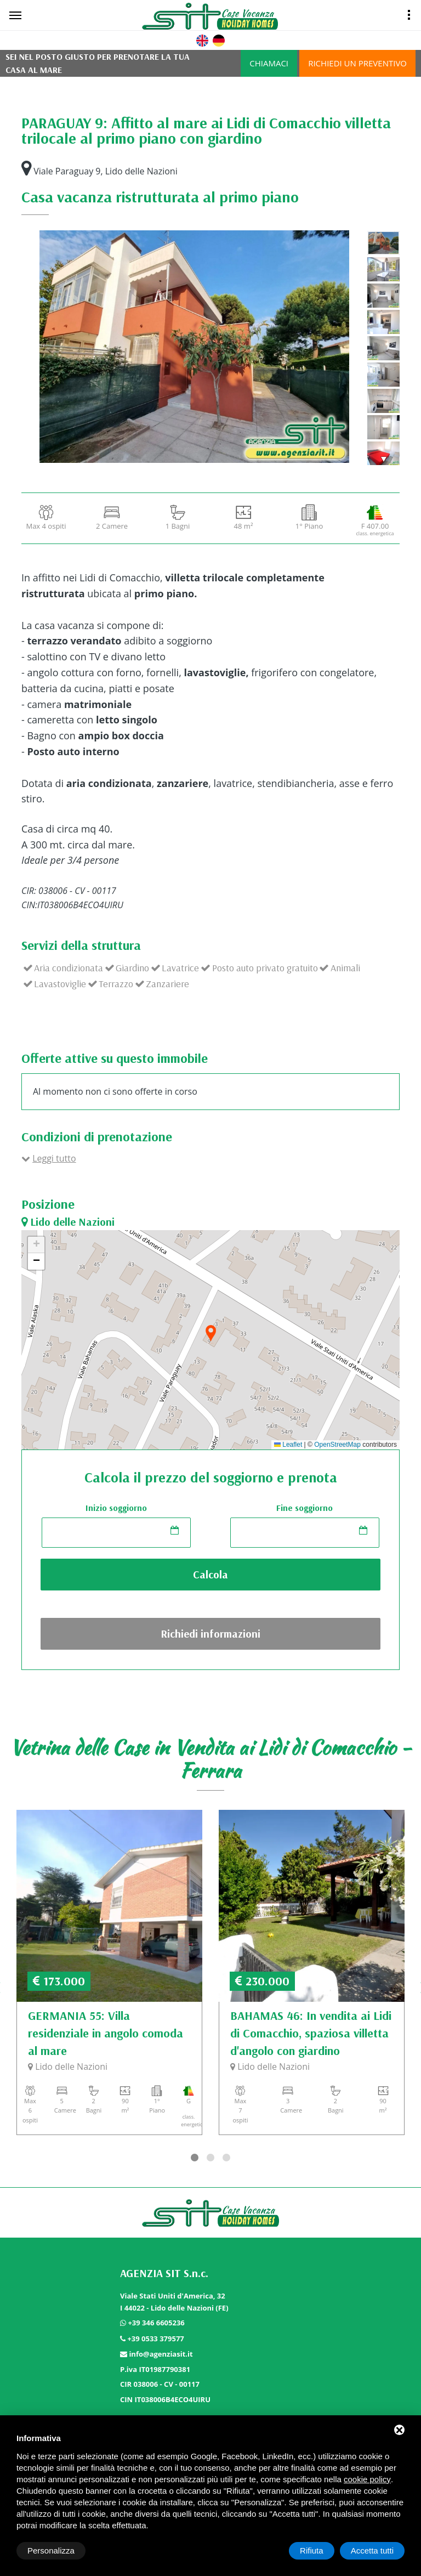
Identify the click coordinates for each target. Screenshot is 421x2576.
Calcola (210, 1574)
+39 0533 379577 (155, 2338)
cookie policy (367, 2479)
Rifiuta (311, 2550)
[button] (210, 1334)
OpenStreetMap (337, 1444)
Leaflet (288, 1444)
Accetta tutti (372, 2550)
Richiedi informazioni (210, 1633)
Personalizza (51, 2550)
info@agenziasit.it (160, 2354)
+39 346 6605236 (156, 2323)
